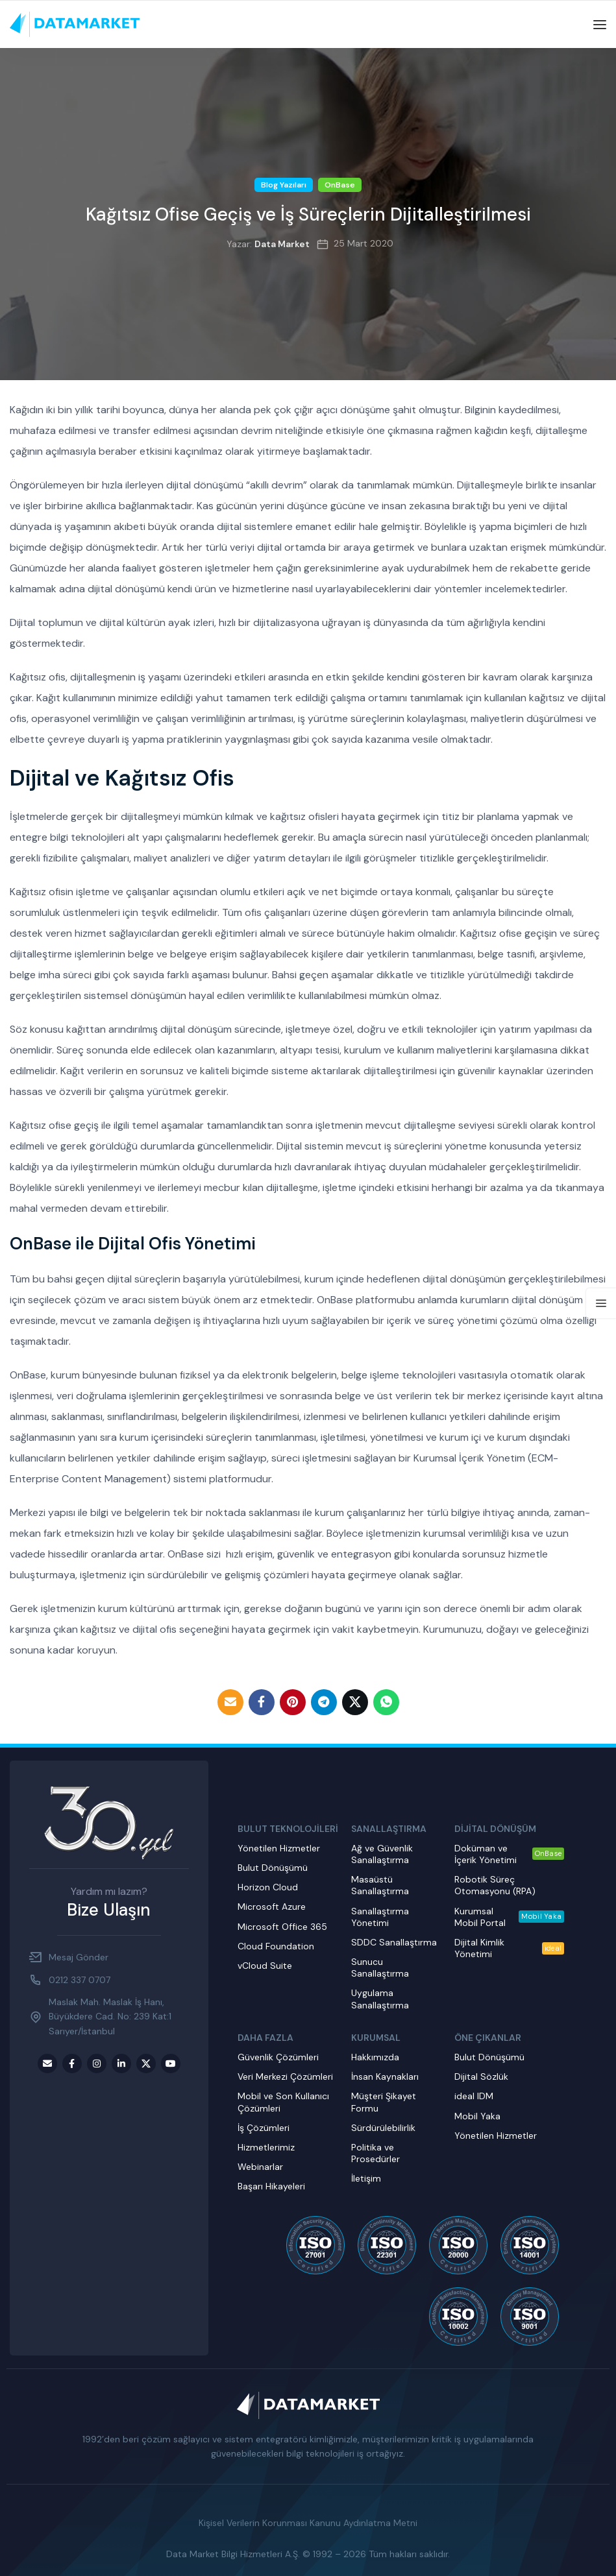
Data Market (282, 244)
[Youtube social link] (170, 2063)
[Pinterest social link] (293, 1702)
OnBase (340, 185)
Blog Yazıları (283, 185)
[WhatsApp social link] (386, 1702)
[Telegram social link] (324, 1702)
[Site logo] (75, 24)
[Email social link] (230, 1702)
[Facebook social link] (262, 1702)
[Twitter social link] (355, 1702)
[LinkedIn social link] (121, 2063)
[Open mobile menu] (600, 25)
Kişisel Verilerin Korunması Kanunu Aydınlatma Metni (308, 2523)
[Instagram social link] (96, 2063)
